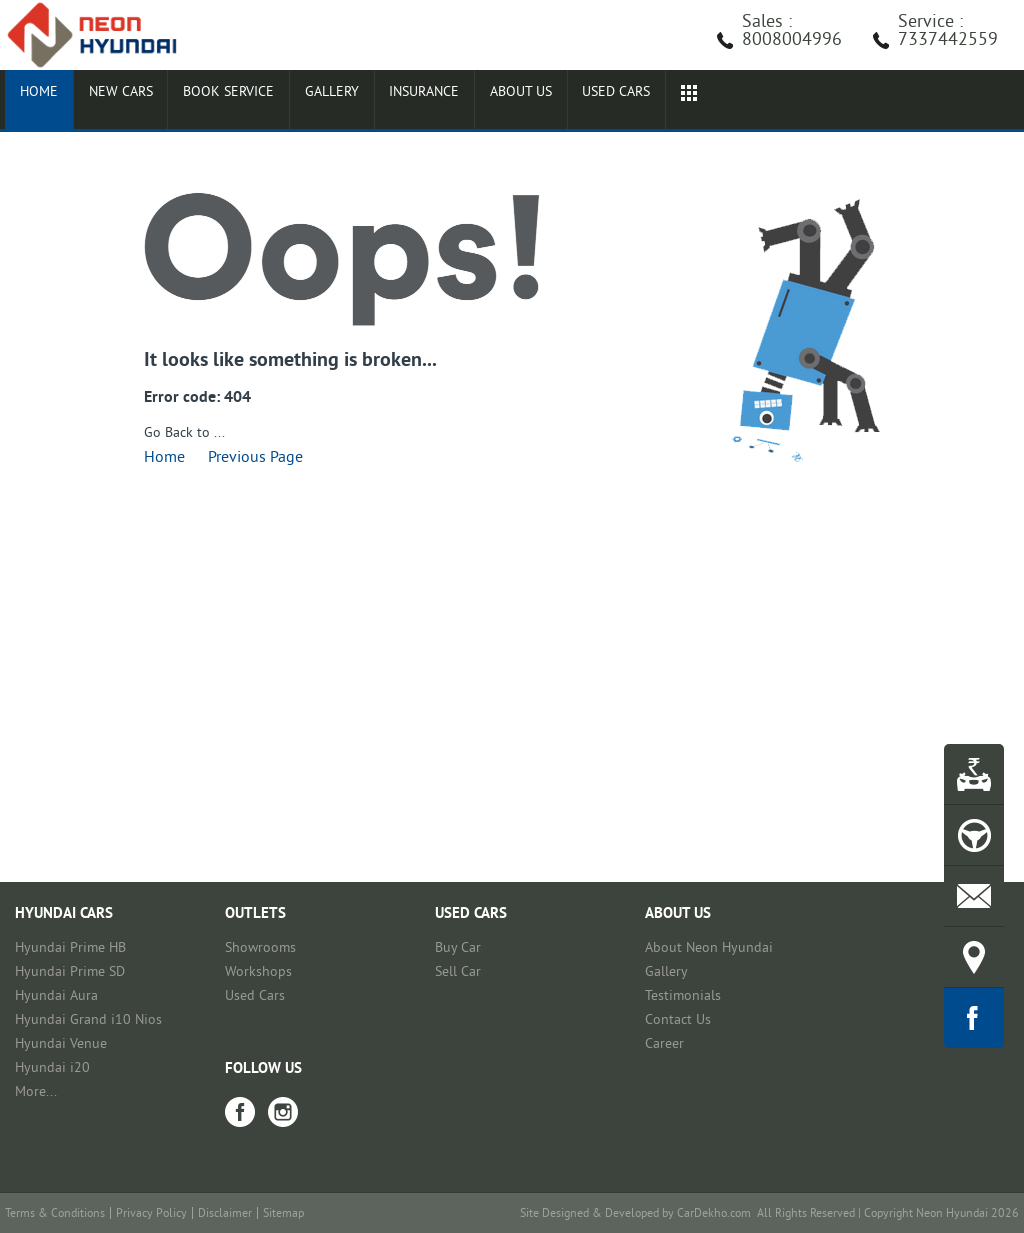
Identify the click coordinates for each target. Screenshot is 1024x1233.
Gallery (310, 102)
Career (664, 1044)
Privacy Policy (151, 1214)
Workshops (258, 972)
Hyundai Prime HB (70, 948)
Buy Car (458, 948)
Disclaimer (225, 1214)
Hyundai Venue (61, 1044)
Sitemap (283, 1214)
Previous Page (255, 458)
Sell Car (458, 972)
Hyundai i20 (52, 1068)
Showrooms (260, 948)
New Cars (108, 102)
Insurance (397, 102)
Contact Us (678, 1020)
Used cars (578, 102)
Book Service (212, 102)
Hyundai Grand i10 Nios (88, 1020)
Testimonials (683, 996)
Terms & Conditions (55, 1214)
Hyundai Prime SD (70, 972)
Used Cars (255, 996)
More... (36, 1092)
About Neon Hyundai (709, 948)
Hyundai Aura (56, 996)
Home (34, 102)
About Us (489, 102)
